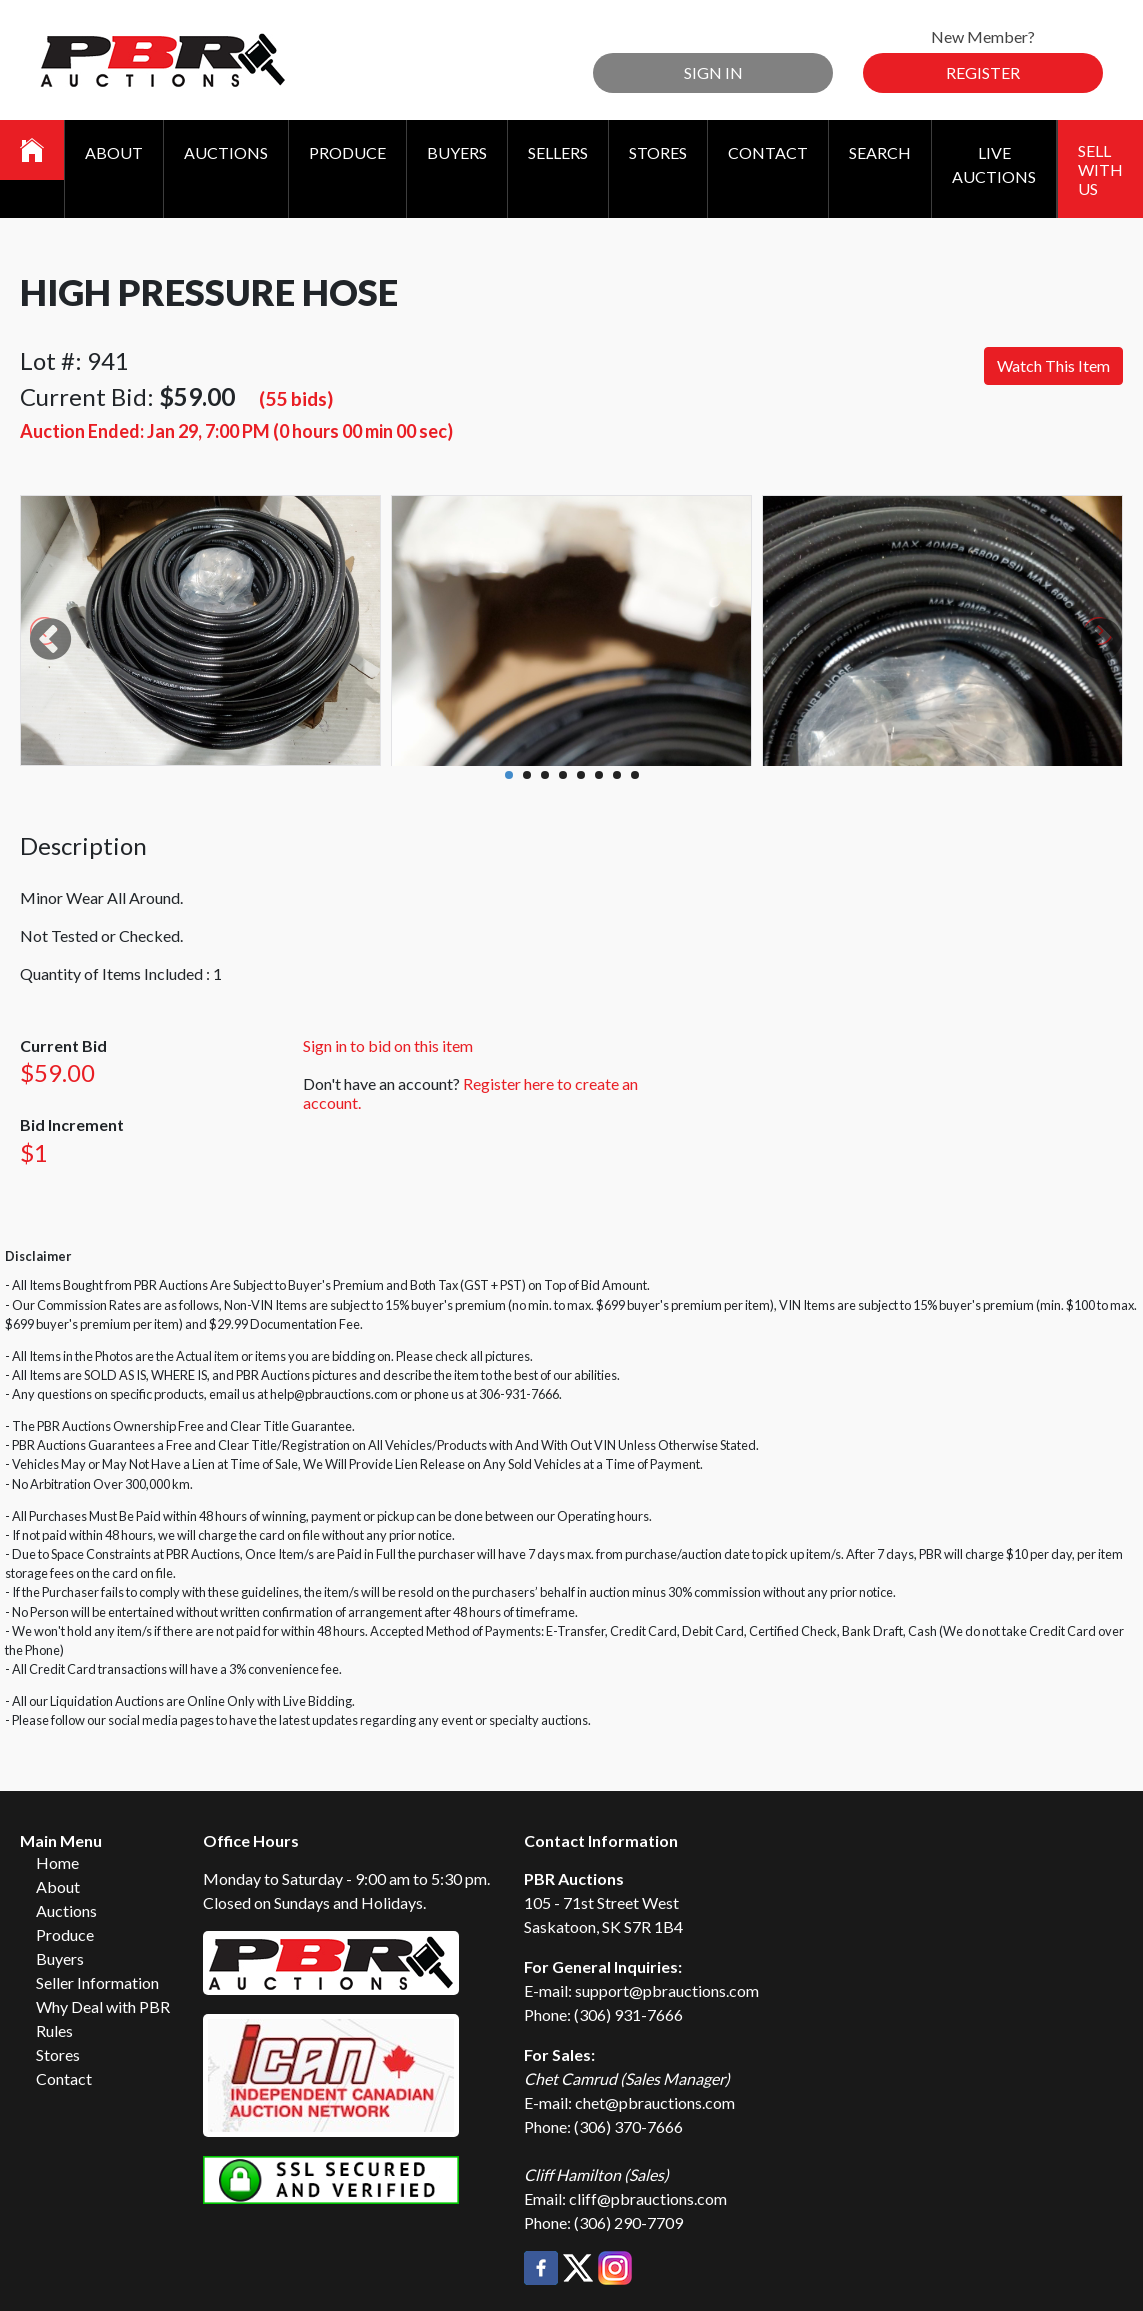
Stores (658, 152)
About (114, 152)
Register (983, 72)
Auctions (226, 152)
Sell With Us (1100, 169)
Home (57, 1862)
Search (880, 152)
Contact (768, 152)
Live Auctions (994, 164)
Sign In (713, 72)
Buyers (457, 152)
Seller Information (97, 1982)
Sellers (558, 152)
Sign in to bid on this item (388, 1045)
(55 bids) (296, 398)
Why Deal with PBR (103, 2006)
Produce (347, 152)
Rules (54, 2030)
